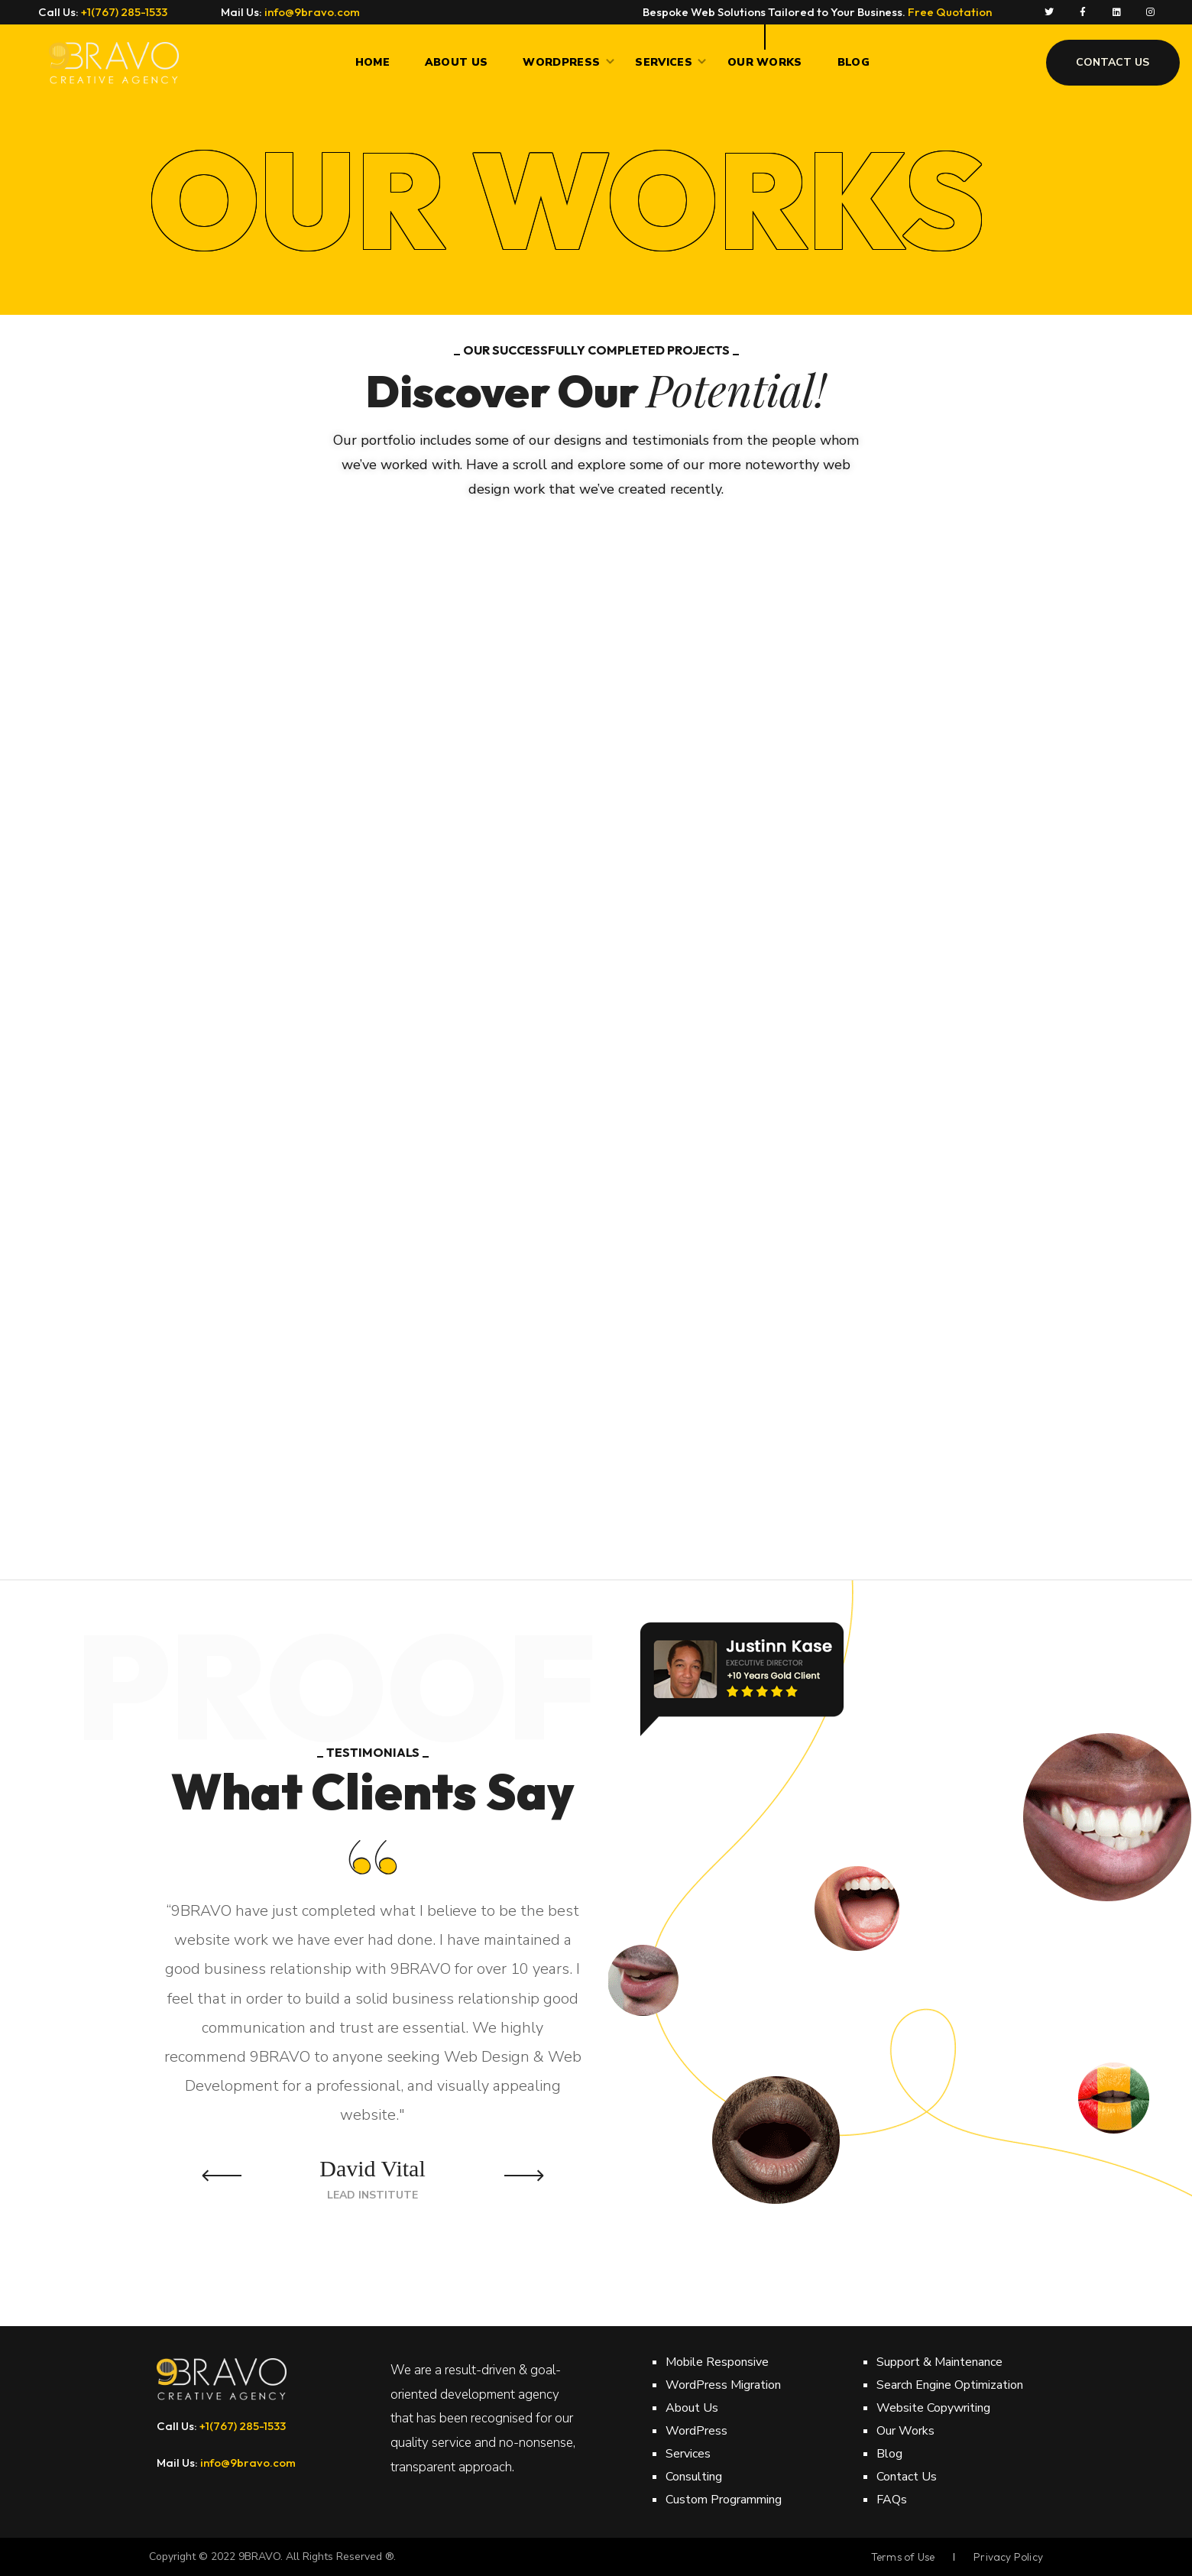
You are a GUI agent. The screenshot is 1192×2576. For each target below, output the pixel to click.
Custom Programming (724, 2499)
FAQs (891, 2499)
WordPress (696, 2430)
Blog (889, 2453)
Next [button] (523, 2175)
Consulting (694, 2476)
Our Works (905, 2430)
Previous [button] (221, 2175)
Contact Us (906, 2476)
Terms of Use (902, 2557)
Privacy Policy (1008, 2557)
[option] (372, 2021)
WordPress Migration (723, 2385)
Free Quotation (950, 12)
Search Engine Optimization (949, 2385)
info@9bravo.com (312, 12)
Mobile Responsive (717, 2362)
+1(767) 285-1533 (124, 12)
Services (688, 2453)
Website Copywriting (933, 2407)
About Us (692, 2407)
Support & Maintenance (939, 2362)
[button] (1113, 63)
